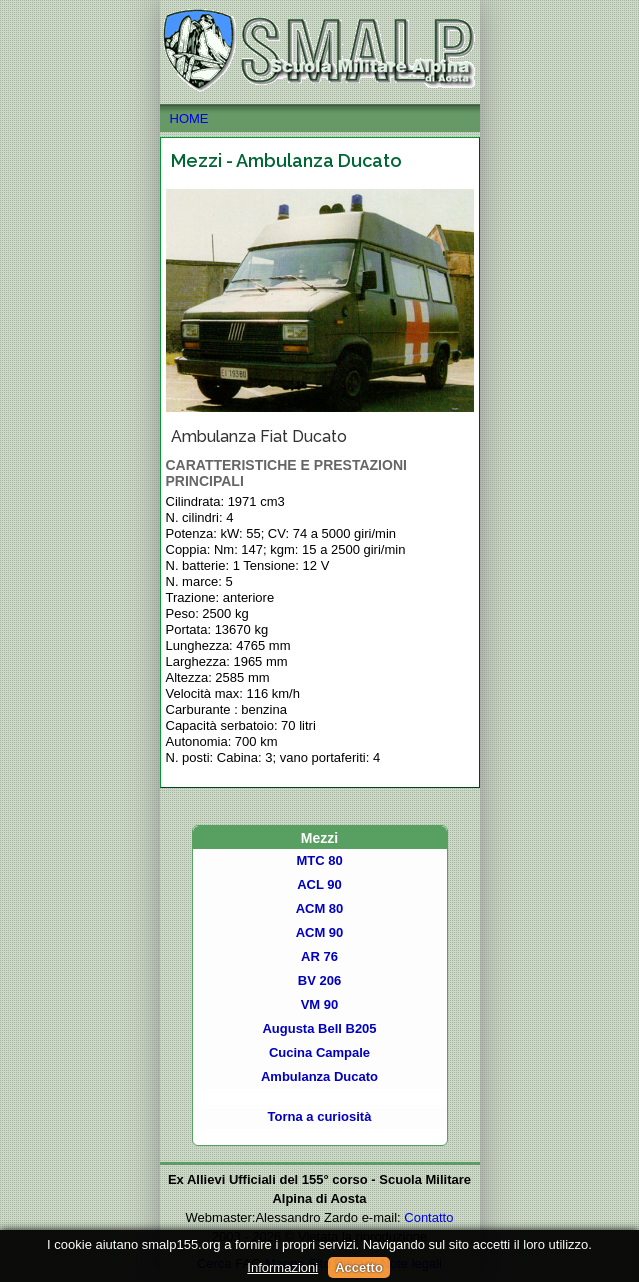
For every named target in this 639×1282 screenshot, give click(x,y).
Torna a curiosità (320, 1116)
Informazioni (282, 1267)
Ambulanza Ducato (319, 1076)
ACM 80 (320, 908)
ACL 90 (319, 884)
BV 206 (319, 980)
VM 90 (320, 1004)
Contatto (428, 1217)
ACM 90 (320, 932)
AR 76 (319, 956)
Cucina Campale (319, 1052)
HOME (319, 119)
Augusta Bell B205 (319, 1028)
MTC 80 (319, 860)
